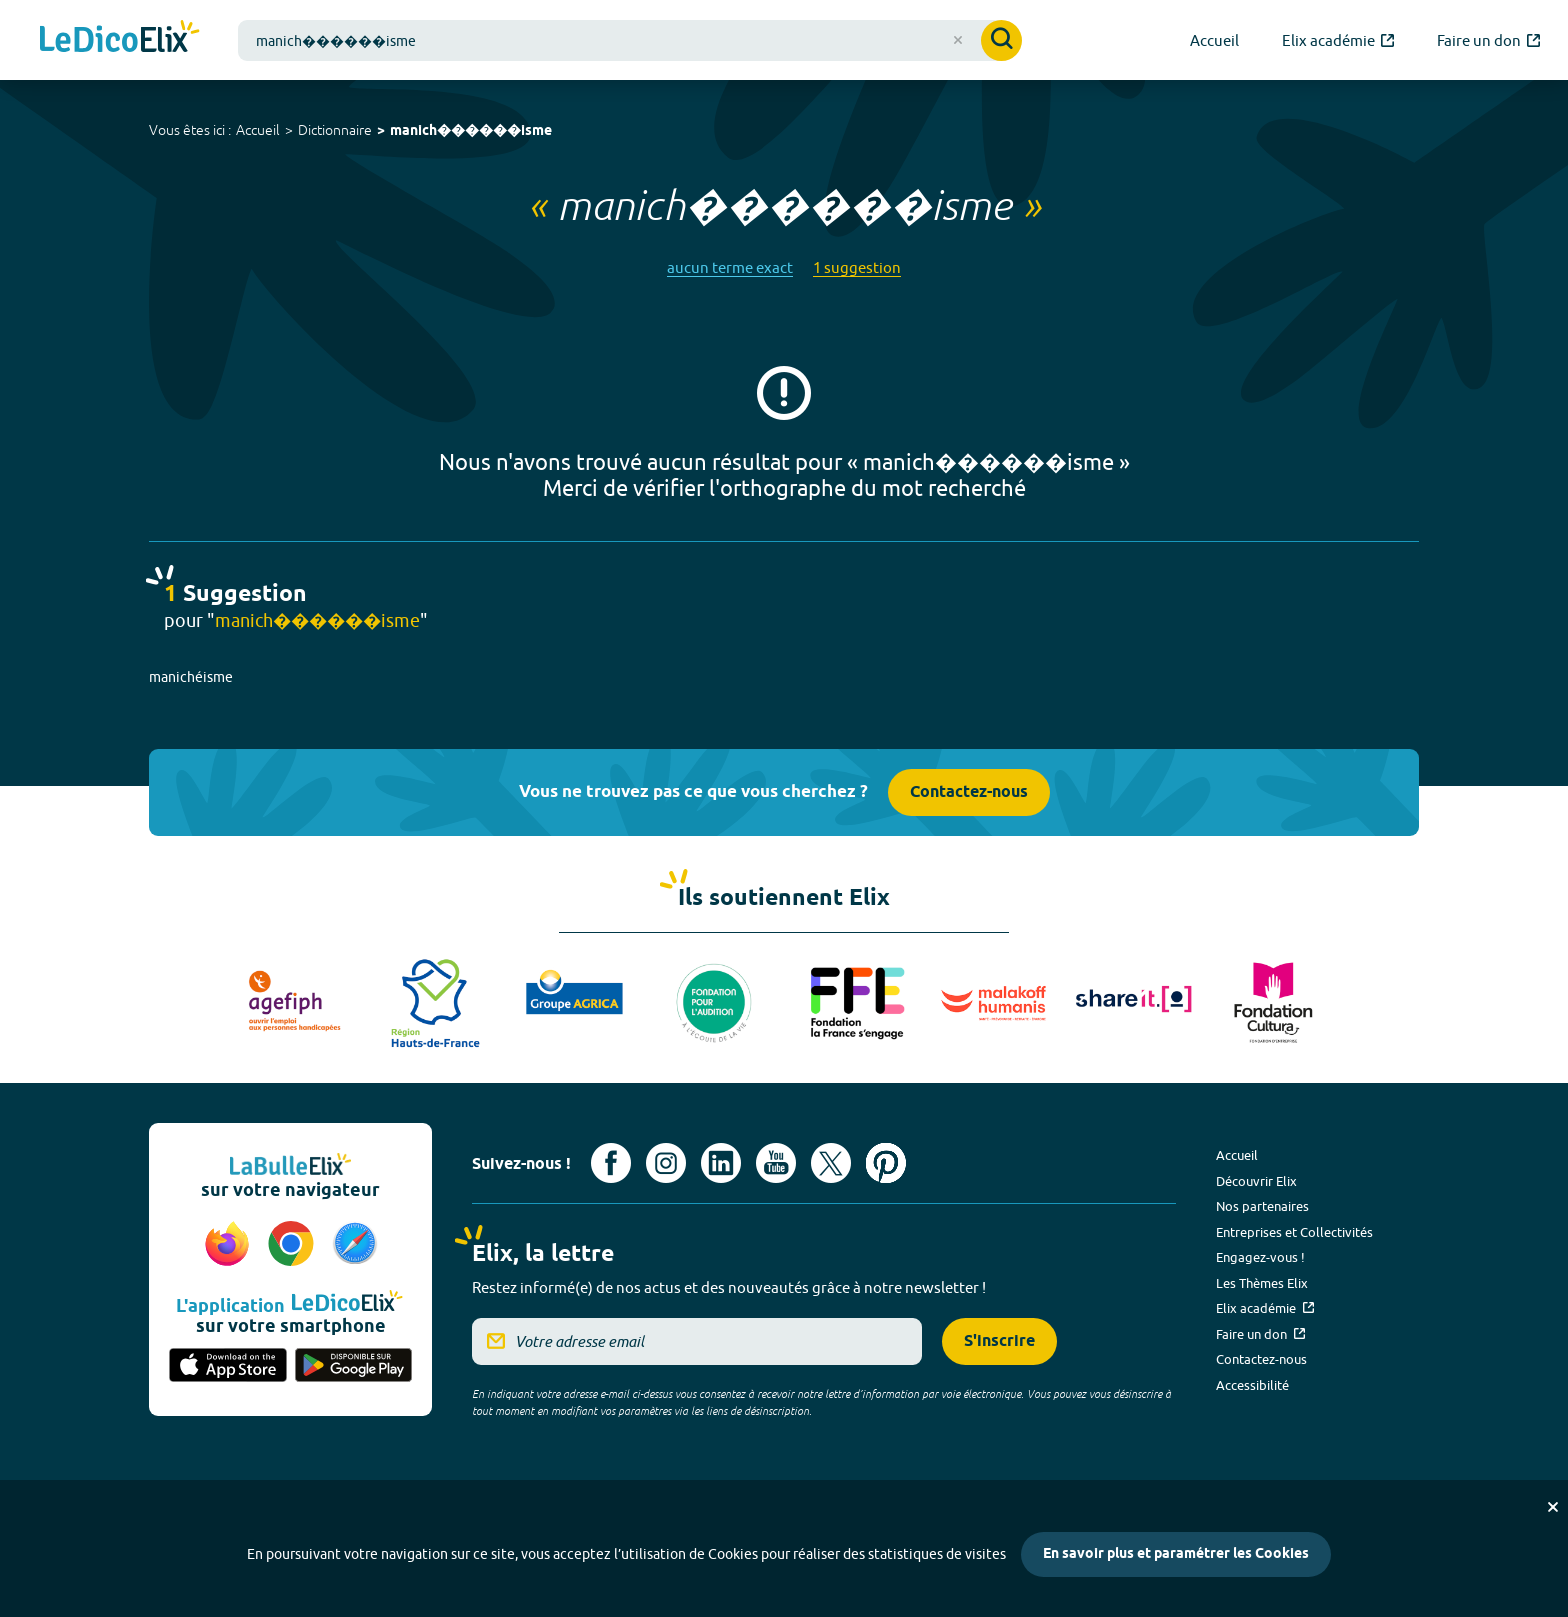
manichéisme (191, 677)
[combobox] (630, 40)
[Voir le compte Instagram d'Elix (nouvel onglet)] (666, 1163)
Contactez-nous (969, 792)
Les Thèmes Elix (1262, 1283)
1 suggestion (857, 267)
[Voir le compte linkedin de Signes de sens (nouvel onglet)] (721, 1163)
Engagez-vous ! (1260, 1257)
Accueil (258, 130)
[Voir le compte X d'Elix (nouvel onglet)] (831, 1163)
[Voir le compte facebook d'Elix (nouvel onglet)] (611, 1163)
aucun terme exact (730, 267)
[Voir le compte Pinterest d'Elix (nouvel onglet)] (886, 1163)
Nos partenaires (1262, 1206)
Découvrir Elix (1256, 1181)
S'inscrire (999, 1341)
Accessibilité (1252, 1385)
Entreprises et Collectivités (1294, 1232)
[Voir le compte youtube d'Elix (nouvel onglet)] (776, 1163)
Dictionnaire (335, 130)
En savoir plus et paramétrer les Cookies (1176, 1554)
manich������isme (471, 131)
